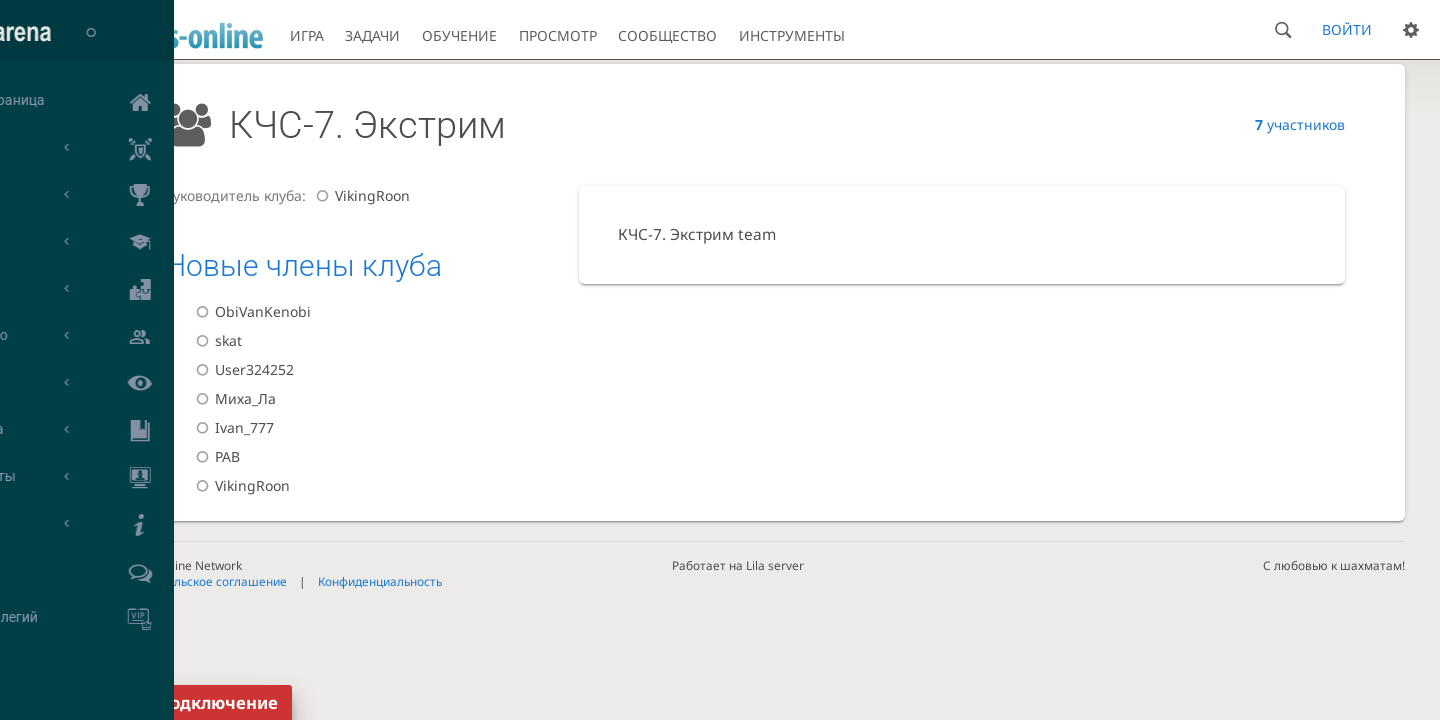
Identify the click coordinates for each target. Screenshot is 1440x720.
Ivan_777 (232, 427)
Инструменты (792, 35)
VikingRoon (360, 195)
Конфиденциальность (380, 581)
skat (216, 340)
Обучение (459, 35)
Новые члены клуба (303, 265)
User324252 (242, 369)
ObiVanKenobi (250, 311)
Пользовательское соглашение (196, 581)
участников (1300, 124)
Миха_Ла (233, 398)
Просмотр (558, 35)
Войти (1347, 29)
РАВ (215, 456)
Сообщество (667, 35)
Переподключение (196, 702)
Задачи (372, 35)
